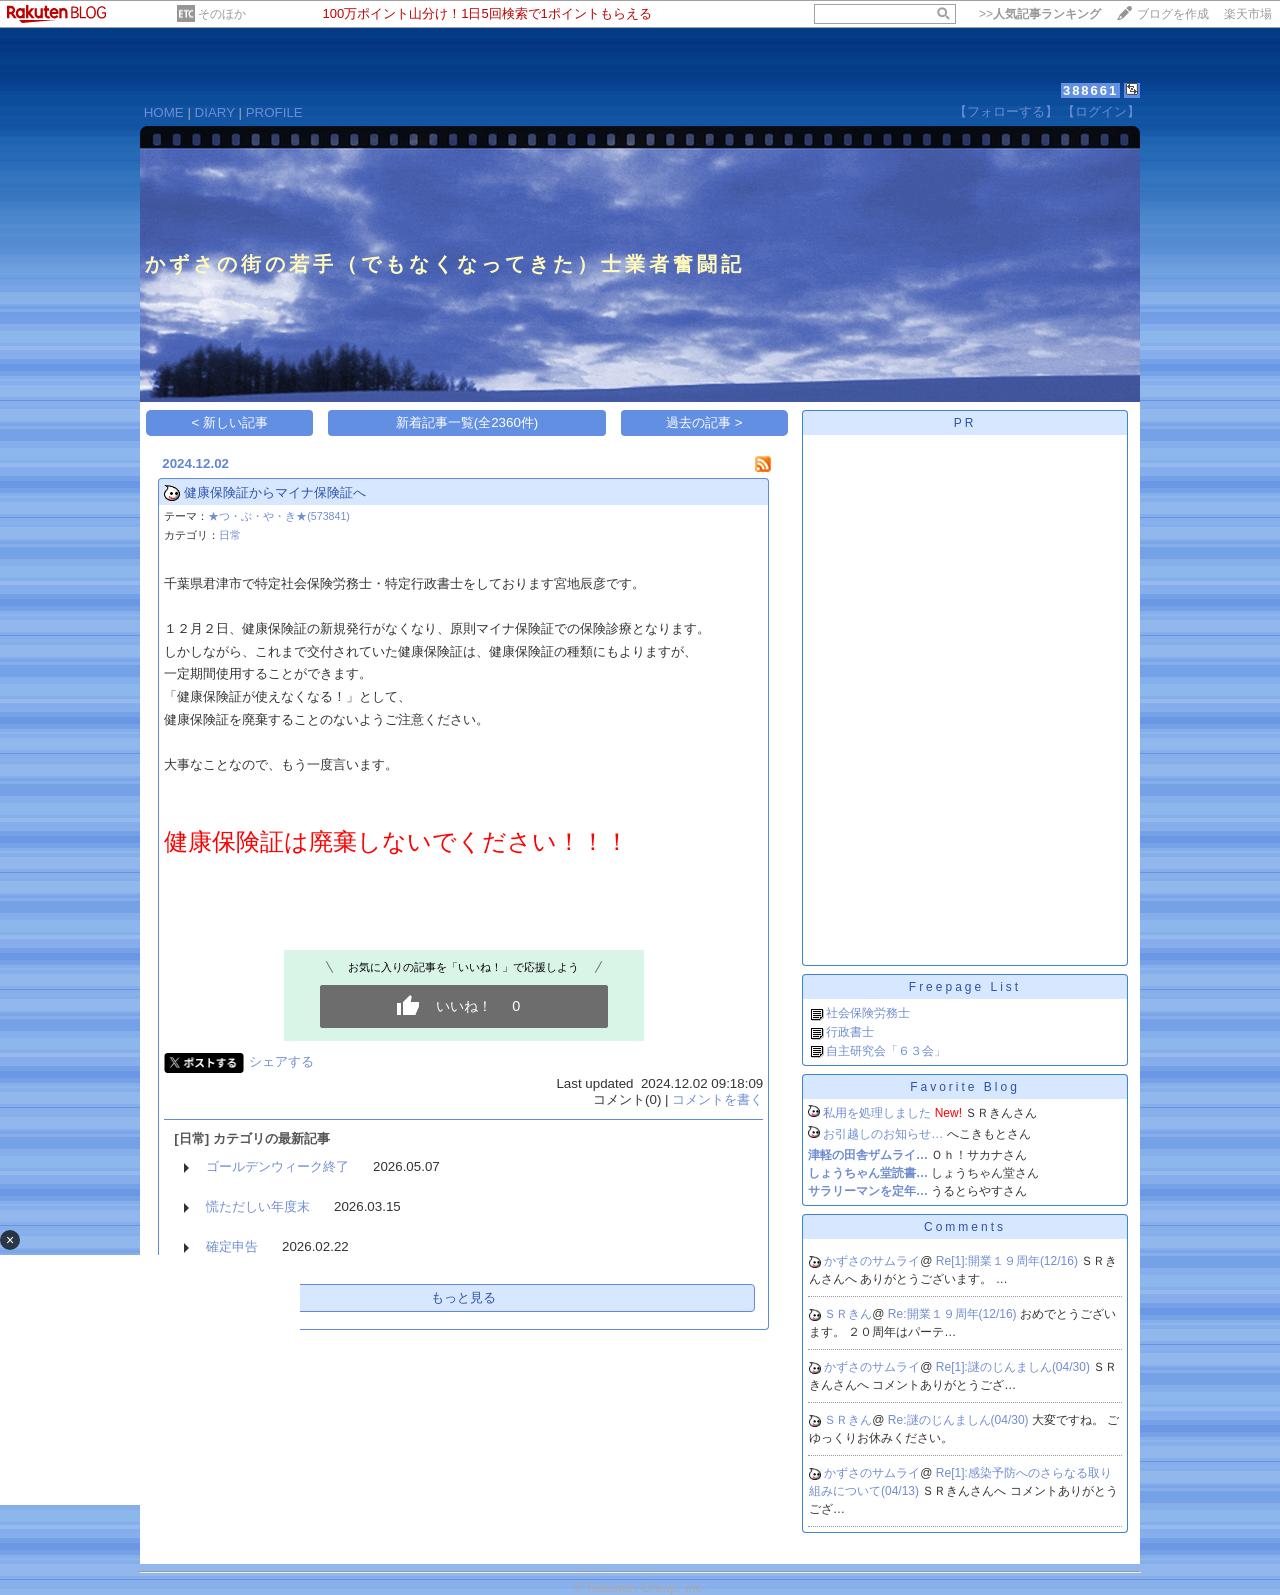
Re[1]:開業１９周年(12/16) (1008, 1261)
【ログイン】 (1101, 111)
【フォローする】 (1006, 111)
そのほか (222, 14)
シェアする (281, 1061)
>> (1040, 14)
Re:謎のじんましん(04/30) (960, 1420)
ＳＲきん (848, 1314)
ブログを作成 (1173, 14)
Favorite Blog (965, 1087)
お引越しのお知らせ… (883, 1134)
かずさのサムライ (872, 1261)
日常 (230, 535)
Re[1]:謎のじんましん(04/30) (1014, 1367)
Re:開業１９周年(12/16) (954, 1314)
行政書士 (850, 1032)
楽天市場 (1248, 14)
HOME (164, 112)
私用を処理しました (877, 1113)
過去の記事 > (704, 422)
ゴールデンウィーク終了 (277, 1166)
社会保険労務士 (868, 1013)
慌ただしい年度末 (258, 1206)
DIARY (215, 112)
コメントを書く (717, 1099)
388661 (1090, 90)
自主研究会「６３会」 (886, 1051)
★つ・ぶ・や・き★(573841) (279, 516)
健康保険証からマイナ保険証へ (275, 492)
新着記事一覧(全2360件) (467, 422)
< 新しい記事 (230, 422)
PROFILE (274, 112)
